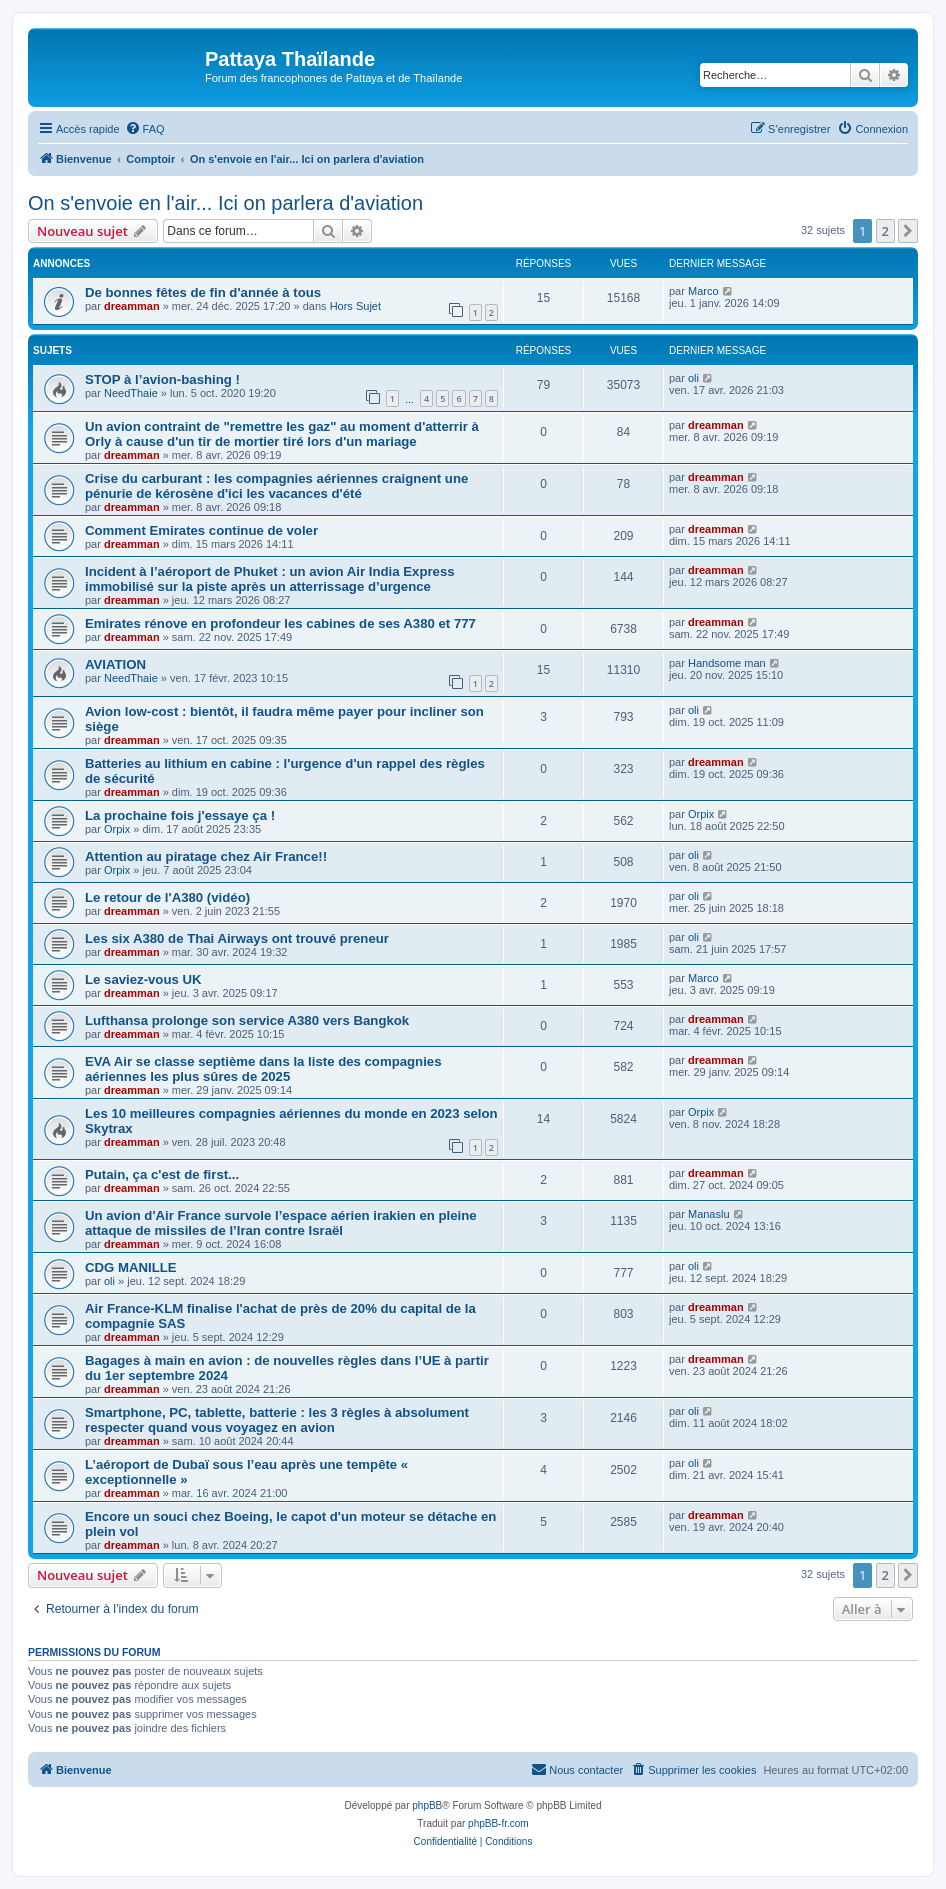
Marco (703, 291)
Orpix (117, 829)
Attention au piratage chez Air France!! (206, 856)
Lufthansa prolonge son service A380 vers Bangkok (247, 1020)
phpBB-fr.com (498, 1823)
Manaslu (709, 1214)
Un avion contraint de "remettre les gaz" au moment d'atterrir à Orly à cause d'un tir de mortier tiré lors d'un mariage (282, 434)
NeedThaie (131, 393)
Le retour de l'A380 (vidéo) (167, 897)
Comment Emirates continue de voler (201, 530)
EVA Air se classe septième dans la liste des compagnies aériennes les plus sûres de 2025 (263, 1069)
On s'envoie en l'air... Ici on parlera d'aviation (225, 203)
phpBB (427, 1805)
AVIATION (115, 664)
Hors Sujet (355, 306)
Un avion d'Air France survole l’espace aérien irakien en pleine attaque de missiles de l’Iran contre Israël (281, 1223)
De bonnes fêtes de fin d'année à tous (203, 292)
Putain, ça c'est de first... (162, 1174)
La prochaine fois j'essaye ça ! (180, 815)
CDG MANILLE (131, 1267)
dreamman (132, 306)
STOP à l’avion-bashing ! (162, 379)
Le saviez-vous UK (143, 979)
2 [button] (885, 231)
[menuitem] (145, 129)
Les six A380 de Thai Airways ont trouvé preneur (237, 938)
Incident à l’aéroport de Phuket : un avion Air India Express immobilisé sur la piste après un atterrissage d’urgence (270, 579)
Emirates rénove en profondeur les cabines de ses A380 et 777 (280, 623)
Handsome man (727, 663)
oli (693, 378)
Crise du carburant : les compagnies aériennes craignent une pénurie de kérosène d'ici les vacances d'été (276, 486)
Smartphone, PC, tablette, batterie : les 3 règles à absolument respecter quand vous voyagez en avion (277, 1420)
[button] (908, 231)
